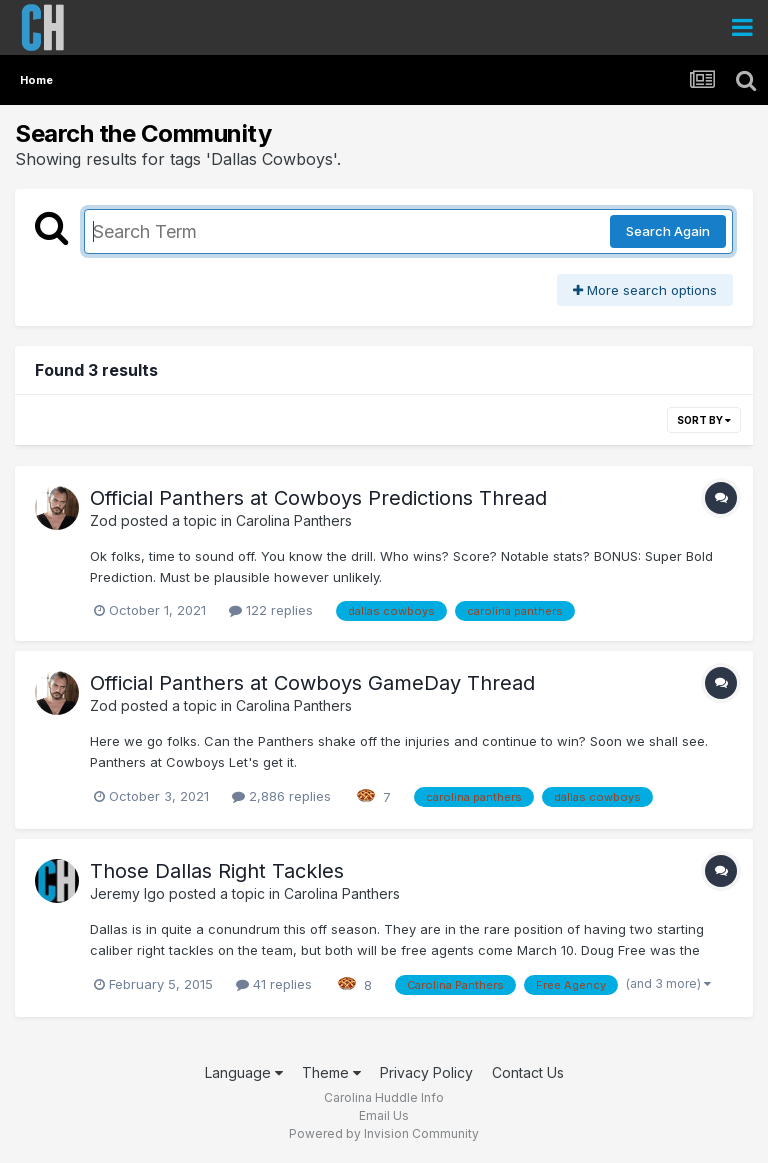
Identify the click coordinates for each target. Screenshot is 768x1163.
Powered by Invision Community (384, 1133)
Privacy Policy (426, 1072)
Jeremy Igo (127, 893)
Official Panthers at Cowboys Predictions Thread (318, 498)
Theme (331, 1072)
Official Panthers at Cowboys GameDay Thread (312, 683)
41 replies (274, 984)
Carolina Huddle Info (384, 1097)
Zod (103, 520)
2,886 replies (281, 796)
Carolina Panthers (294, 520)
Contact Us (528, 1072)
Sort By (704, 420)
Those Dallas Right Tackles (217, 871)
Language (244, 1072)
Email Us (384, 1115)
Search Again (668, 231)
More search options (645, 290)
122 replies (271, 610)
